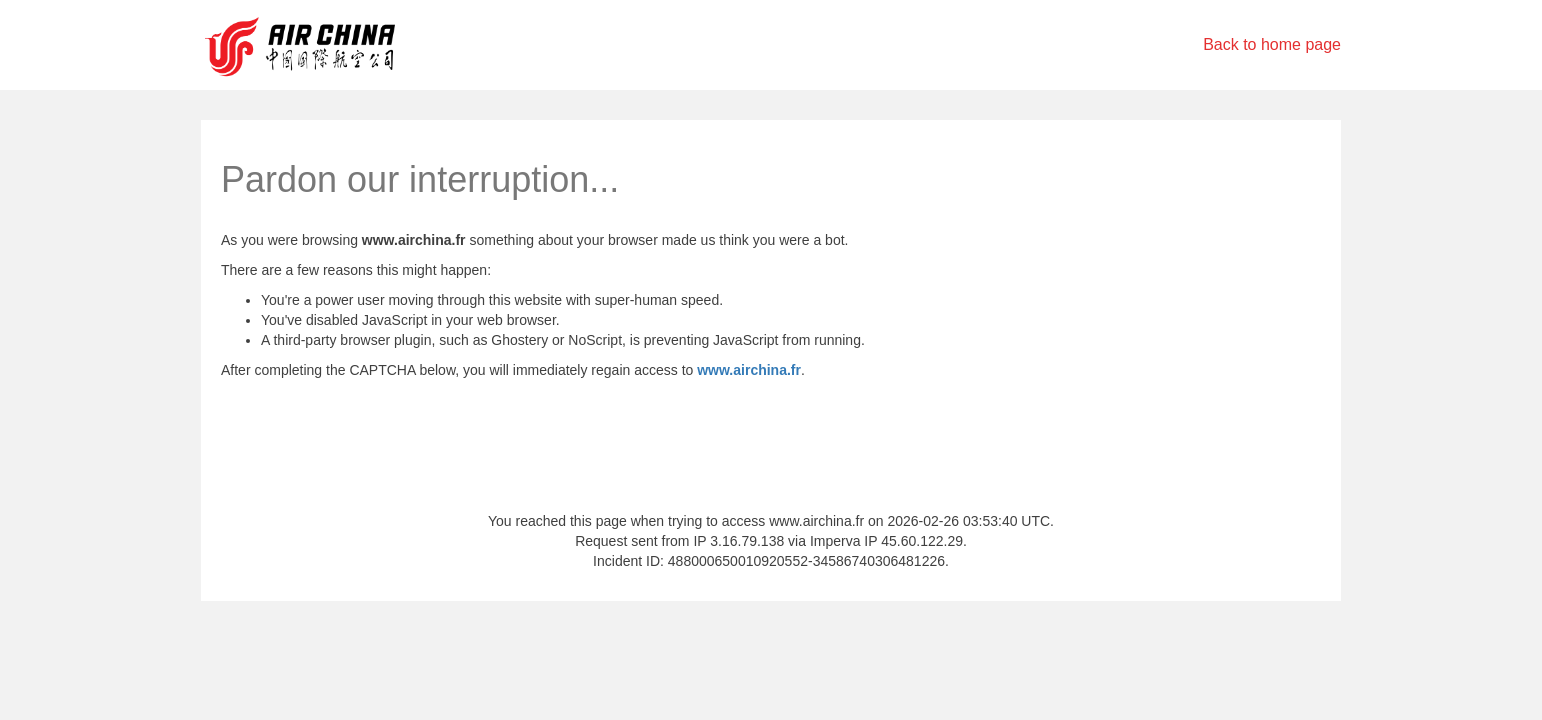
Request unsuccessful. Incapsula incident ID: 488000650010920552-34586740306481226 (771, 360)
